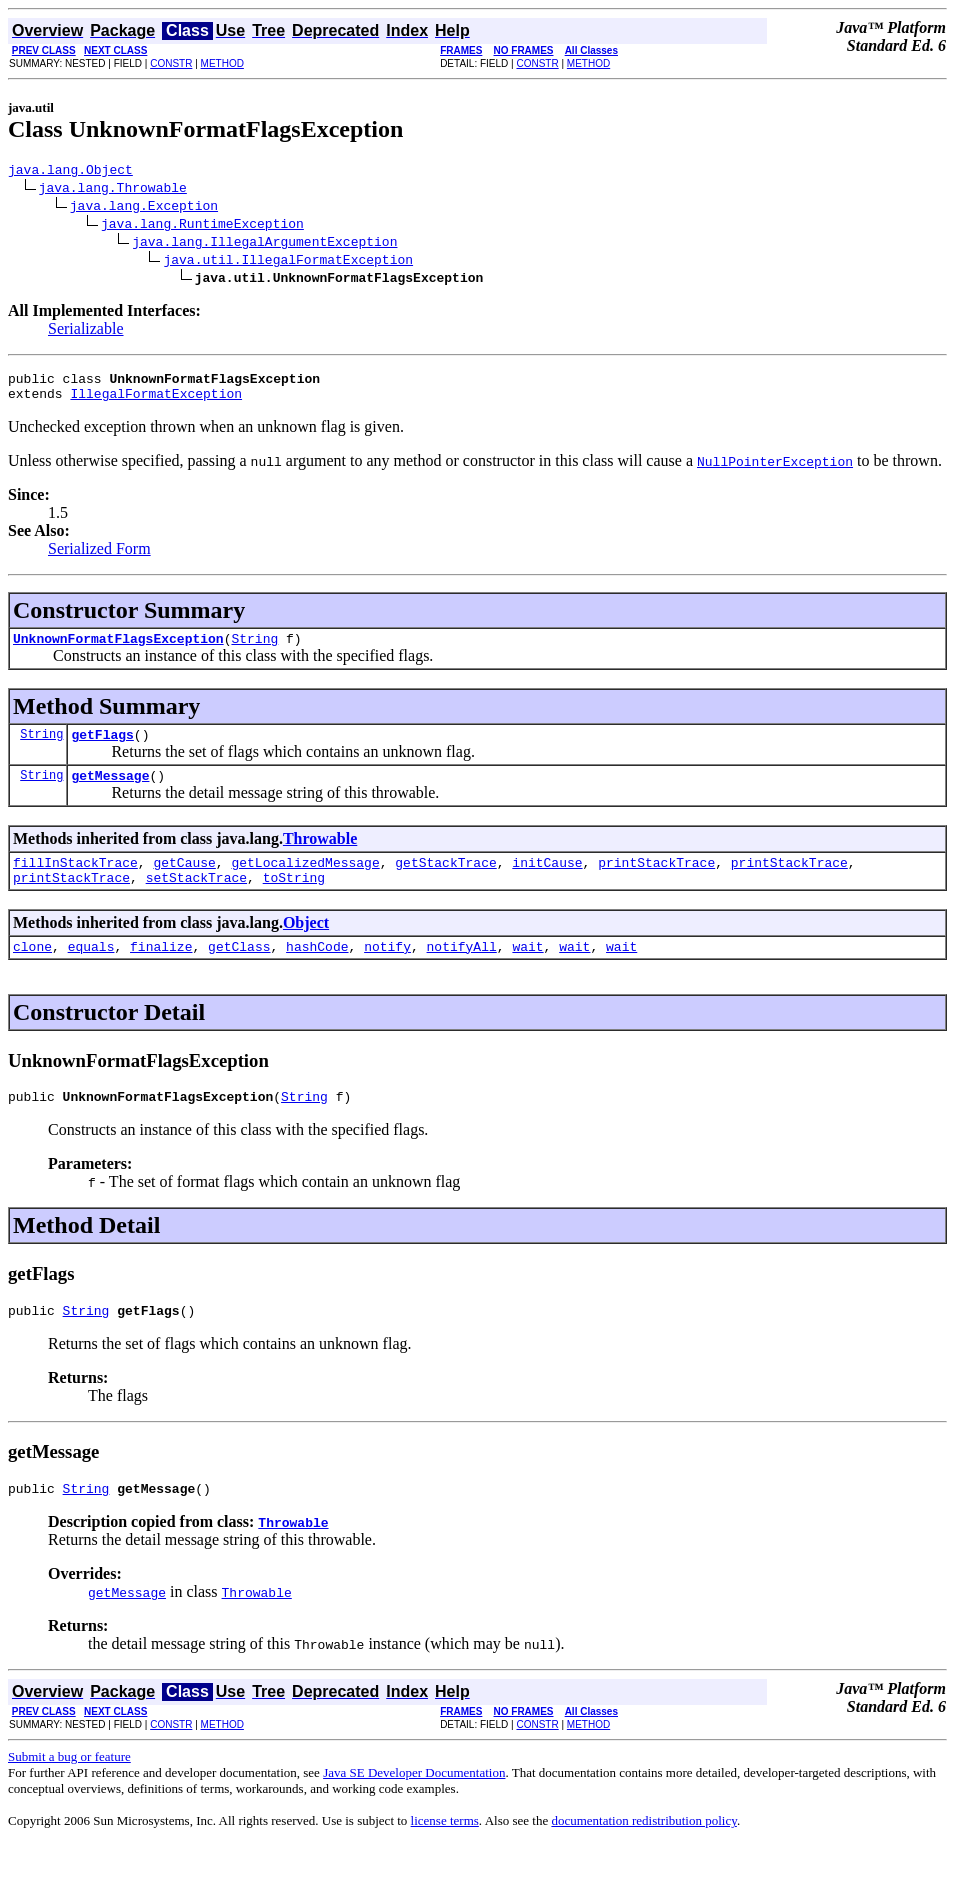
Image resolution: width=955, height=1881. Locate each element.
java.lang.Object (70, 172)
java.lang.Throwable (113, 190)
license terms (445, 1856)
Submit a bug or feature (69, 1792)
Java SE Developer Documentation (414, 1808)
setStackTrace (196, 901)
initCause (547, 883)
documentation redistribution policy (643, 1856)
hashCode (317, 973)
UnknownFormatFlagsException (118, 650)
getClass (239, 973)
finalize (161, 973)
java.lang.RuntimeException (202, 226)
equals (91, 973)
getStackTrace (445, 883)
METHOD (222, 63)
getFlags (102, 749)
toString (294, 901)
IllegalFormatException (156, 402)
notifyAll (462, 973)
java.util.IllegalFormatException (288, 262)
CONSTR (171, 63)
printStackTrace (656, 883)
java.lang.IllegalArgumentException (264, 244)
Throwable (320, 856)
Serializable (86, 331)
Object (306, 946)
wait (527, 973)
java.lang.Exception (144, 208)
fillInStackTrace (75, 883)
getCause (184, 883)
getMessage (110, 793)
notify (387, 973)
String (254, 650)
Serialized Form (99, 557)
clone (32, 973)
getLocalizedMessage (305, 883)
